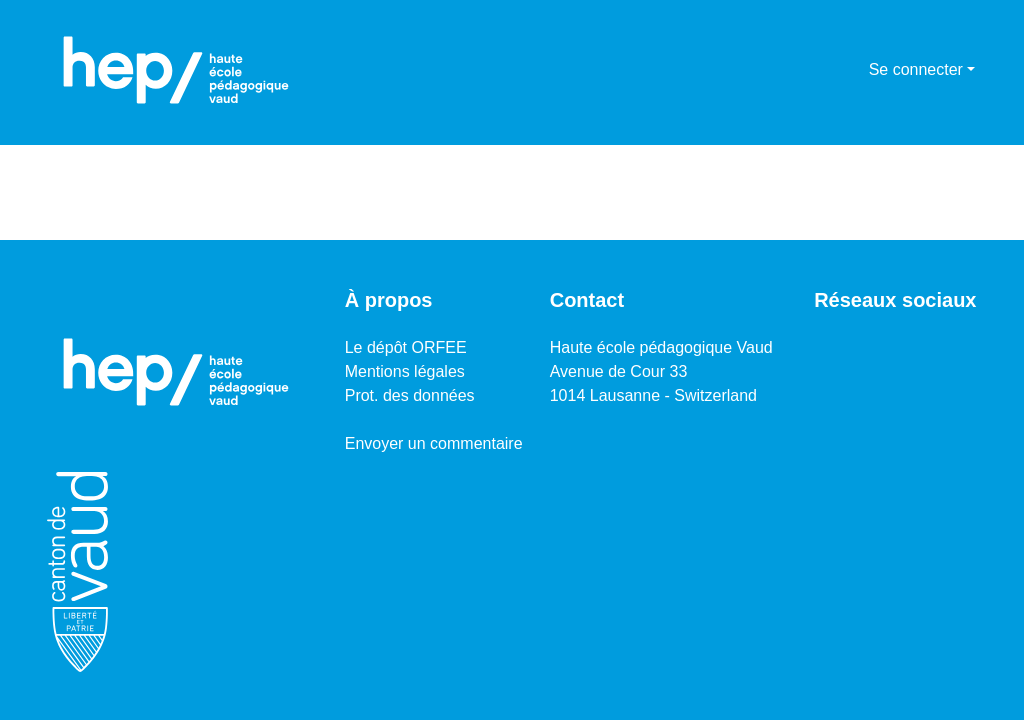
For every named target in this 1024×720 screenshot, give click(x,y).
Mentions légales (405, 371)
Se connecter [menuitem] (916, 69)
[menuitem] (850, 70)
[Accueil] (176, 70)
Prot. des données (410, 395)
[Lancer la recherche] (821, 70)
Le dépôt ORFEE (406, 347)
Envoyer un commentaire (434, 443)
